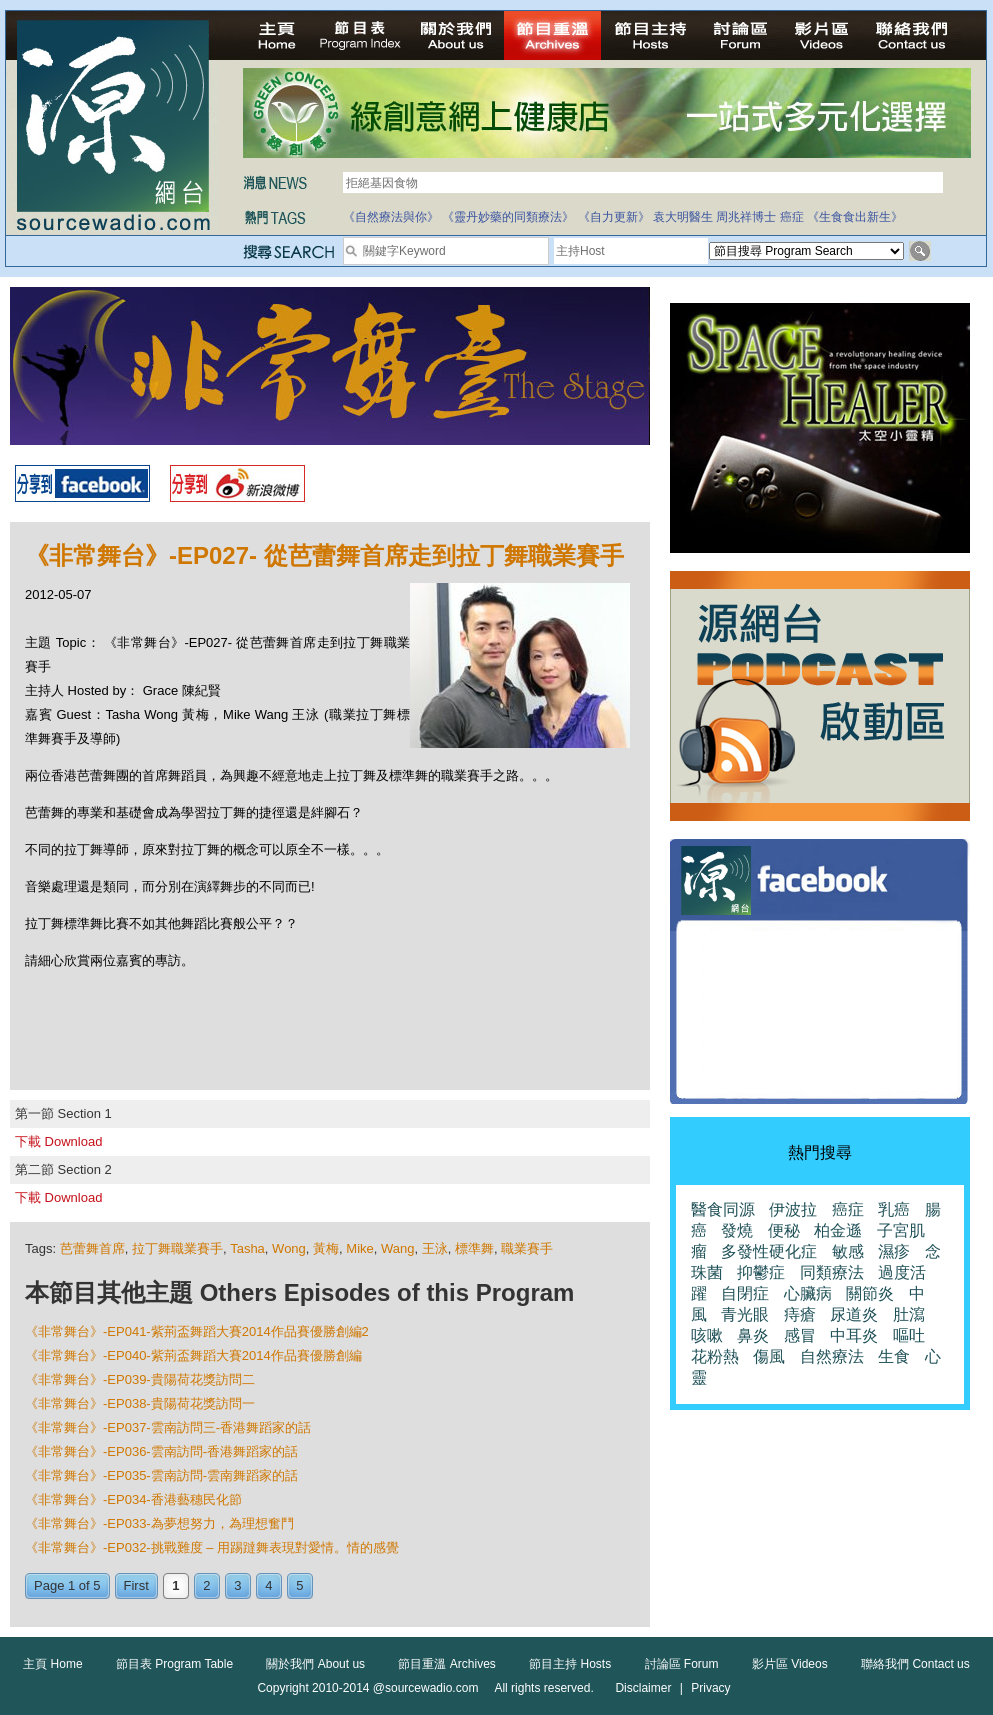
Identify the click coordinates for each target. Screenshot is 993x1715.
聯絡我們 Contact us (915, 1664)
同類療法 (832, 1272)
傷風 (769, 1356)
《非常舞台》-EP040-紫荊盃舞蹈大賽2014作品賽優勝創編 (193, 1355)
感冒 (800, 1335)
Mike (359, 1248)
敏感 (848, 1251)
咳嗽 (707, 1335)
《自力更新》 (614, 217)
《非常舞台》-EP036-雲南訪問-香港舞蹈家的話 (161, 1451)
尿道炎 (854, 1314)
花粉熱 (715, 1356)
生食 (894, 1356)
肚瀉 (909, 1314)
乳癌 (894, 1209)
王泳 (435, 1248)
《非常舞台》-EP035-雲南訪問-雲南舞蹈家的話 (161, 1475)
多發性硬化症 (769, 1251)
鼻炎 (753, 1335)
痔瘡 (800, 1314)
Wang (397, 1248)
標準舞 (474, 1248)
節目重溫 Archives (446, 1664)
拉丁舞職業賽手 (177, 1248)
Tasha (247, 1248)
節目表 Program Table (174, 1664)
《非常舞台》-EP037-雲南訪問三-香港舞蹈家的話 (168, 1427)
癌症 (792, 217)
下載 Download (58, 1141)
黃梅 (326, 1248)
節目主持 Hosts (570, 1664)
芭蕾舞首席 (92, 1248)
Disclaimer (643, 1688)
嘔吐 (909, 1335)
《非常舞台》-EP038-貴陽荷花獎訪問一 (140, 1403)
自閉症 (745, 1293)
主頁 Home (52, 1664)
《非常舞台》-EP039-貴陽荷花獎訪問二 (140, 1379)
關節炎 (870, 1293)
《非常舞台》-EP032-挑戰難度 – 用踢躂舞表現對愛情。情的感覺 (212, 1547)
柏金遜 (838, 1230)
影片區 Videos (790, 1664)
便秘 (784, 1230)
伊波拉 (793, 1209)
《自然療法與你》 (391, 217)
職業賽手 (527, 1248)
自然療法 (832, 1356)
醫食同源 (723, 1209)
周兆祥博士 (746, 217)
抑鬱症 (761, 1272)
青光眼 (745, 1314)
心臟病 (808, 1293)
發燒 (737, 1230)
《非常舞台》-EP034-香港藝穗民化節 (133, 1499)
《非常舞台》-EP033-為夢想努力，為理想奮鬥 (159, 1523)
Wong (289, 1248)
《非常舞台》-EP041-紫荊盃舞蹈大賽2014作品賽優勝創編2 (197, 1331)
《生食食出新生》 (855, 217)
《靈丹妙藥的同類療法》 (508, 217)
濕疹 (894, 1251)
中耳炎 (854, 1335)
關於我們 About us (315, 1664)
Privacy (710, 1688)
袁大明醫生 (683, 217)
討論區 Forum (682, 1664)
